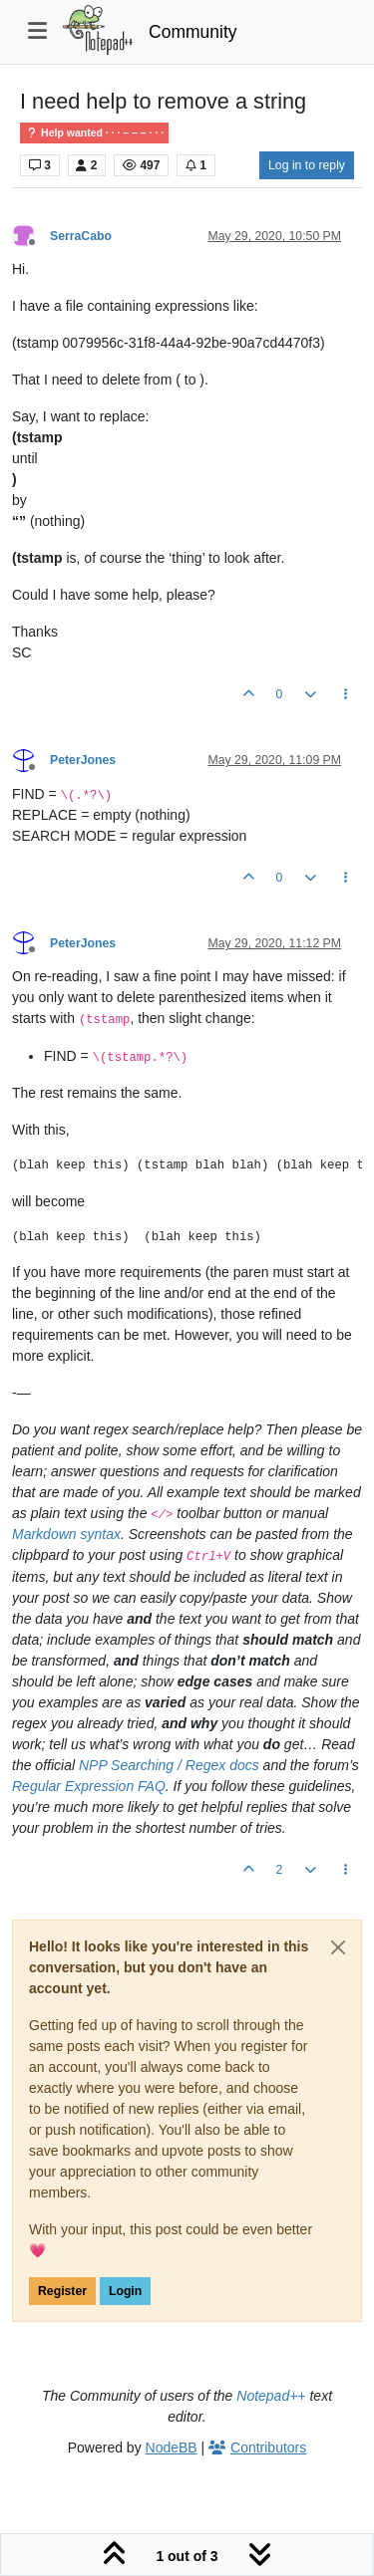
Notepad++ (270, 2396)
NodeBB (171, 2447)
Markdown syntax (66, 1534)
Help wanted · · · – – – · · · (94, 133)
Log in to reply (306, 165)
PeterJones (83, 760)
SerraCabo (81, 236)
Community (193, 32)
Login (125, 2291)
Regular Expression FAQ (89, 1786)
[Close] (338, 1947)
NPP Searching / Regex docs (169, 1765)
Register (62, 2291)
